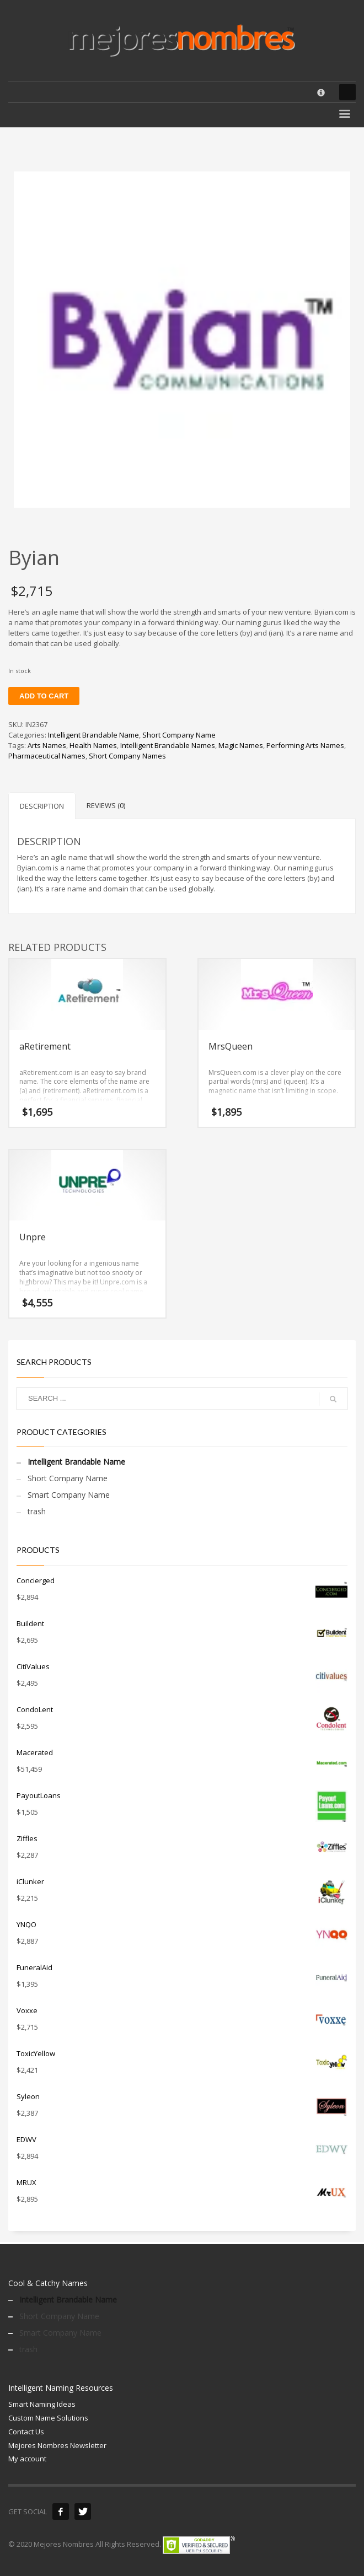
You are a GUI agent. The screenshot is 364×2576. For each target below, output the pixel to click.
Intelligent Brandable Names (167, 745)
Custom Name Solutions (48, 2418)
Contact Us (26, 2432)
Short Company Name (179, 735)
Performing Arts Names (305, 745)
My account (27, 2459)
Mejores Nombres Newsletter (57, 2445)
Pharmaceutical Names (46, 756)
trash (37, 1511)
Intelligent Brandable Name (93, 735)
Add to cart (43, 696)
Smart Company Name (69, 1494)
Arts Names (47, 745)
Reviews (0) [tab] (106, 805)
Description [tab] (42, 806)
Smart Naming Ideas (42, 2404)
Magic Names (240, 745)
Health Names (93, 745)
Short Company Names (127, 756)
